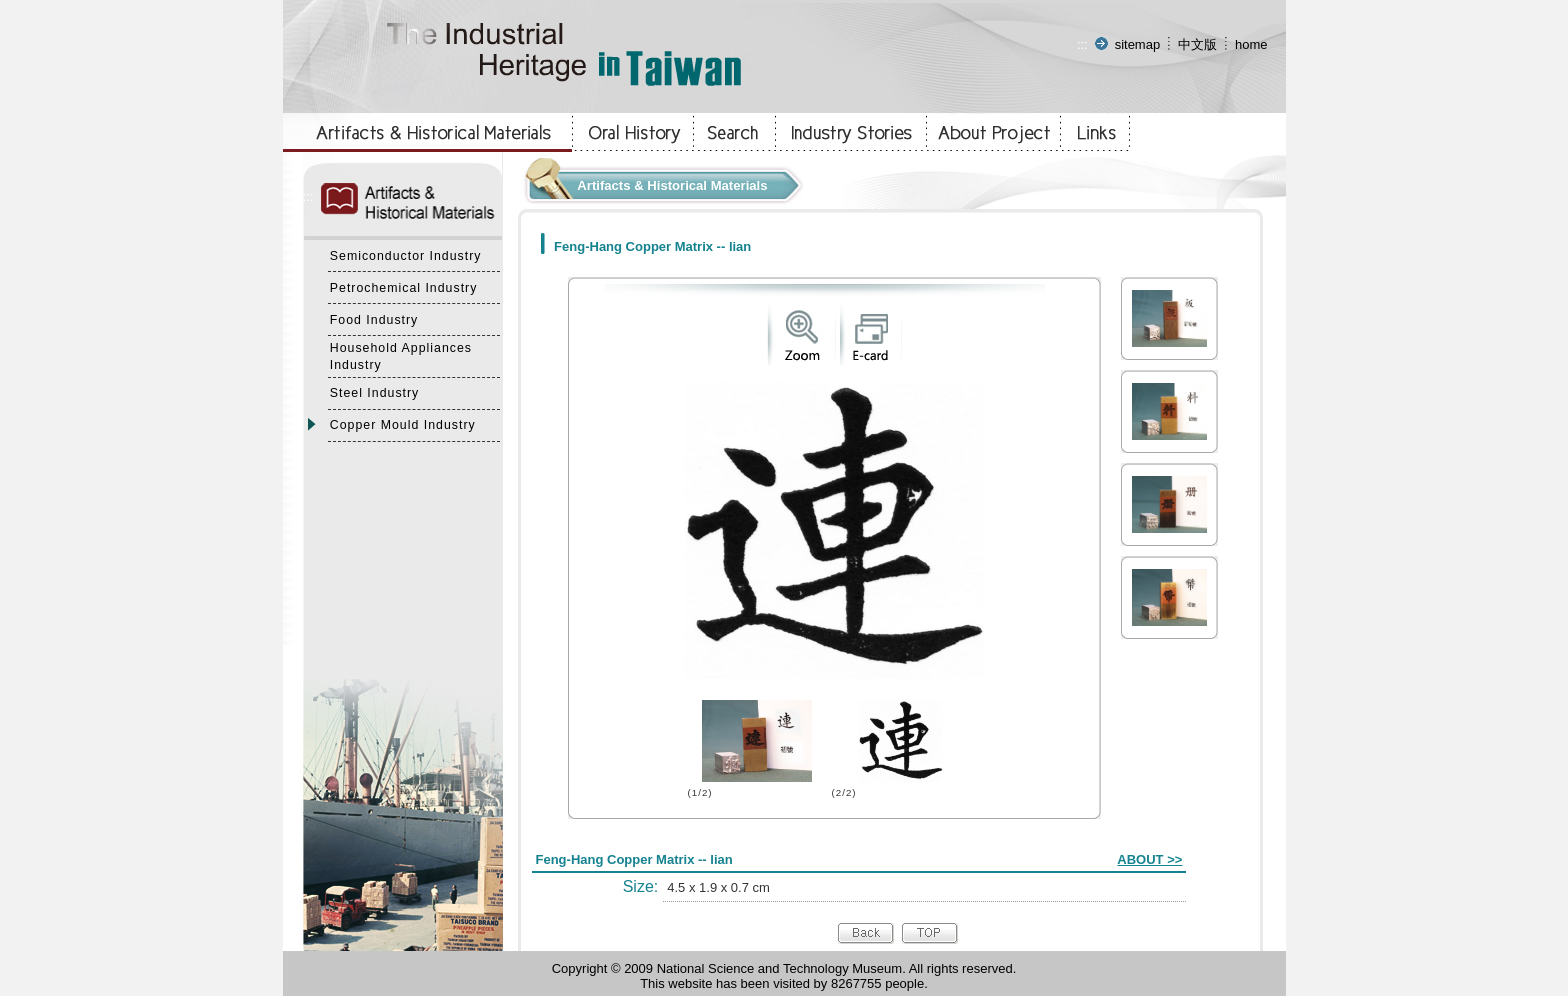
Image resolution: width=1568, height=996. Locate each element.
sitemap (1138, 44)
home (1251, 44)
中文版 (1197, 44)
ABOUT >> (1149, 859)
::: (1082, 44)
